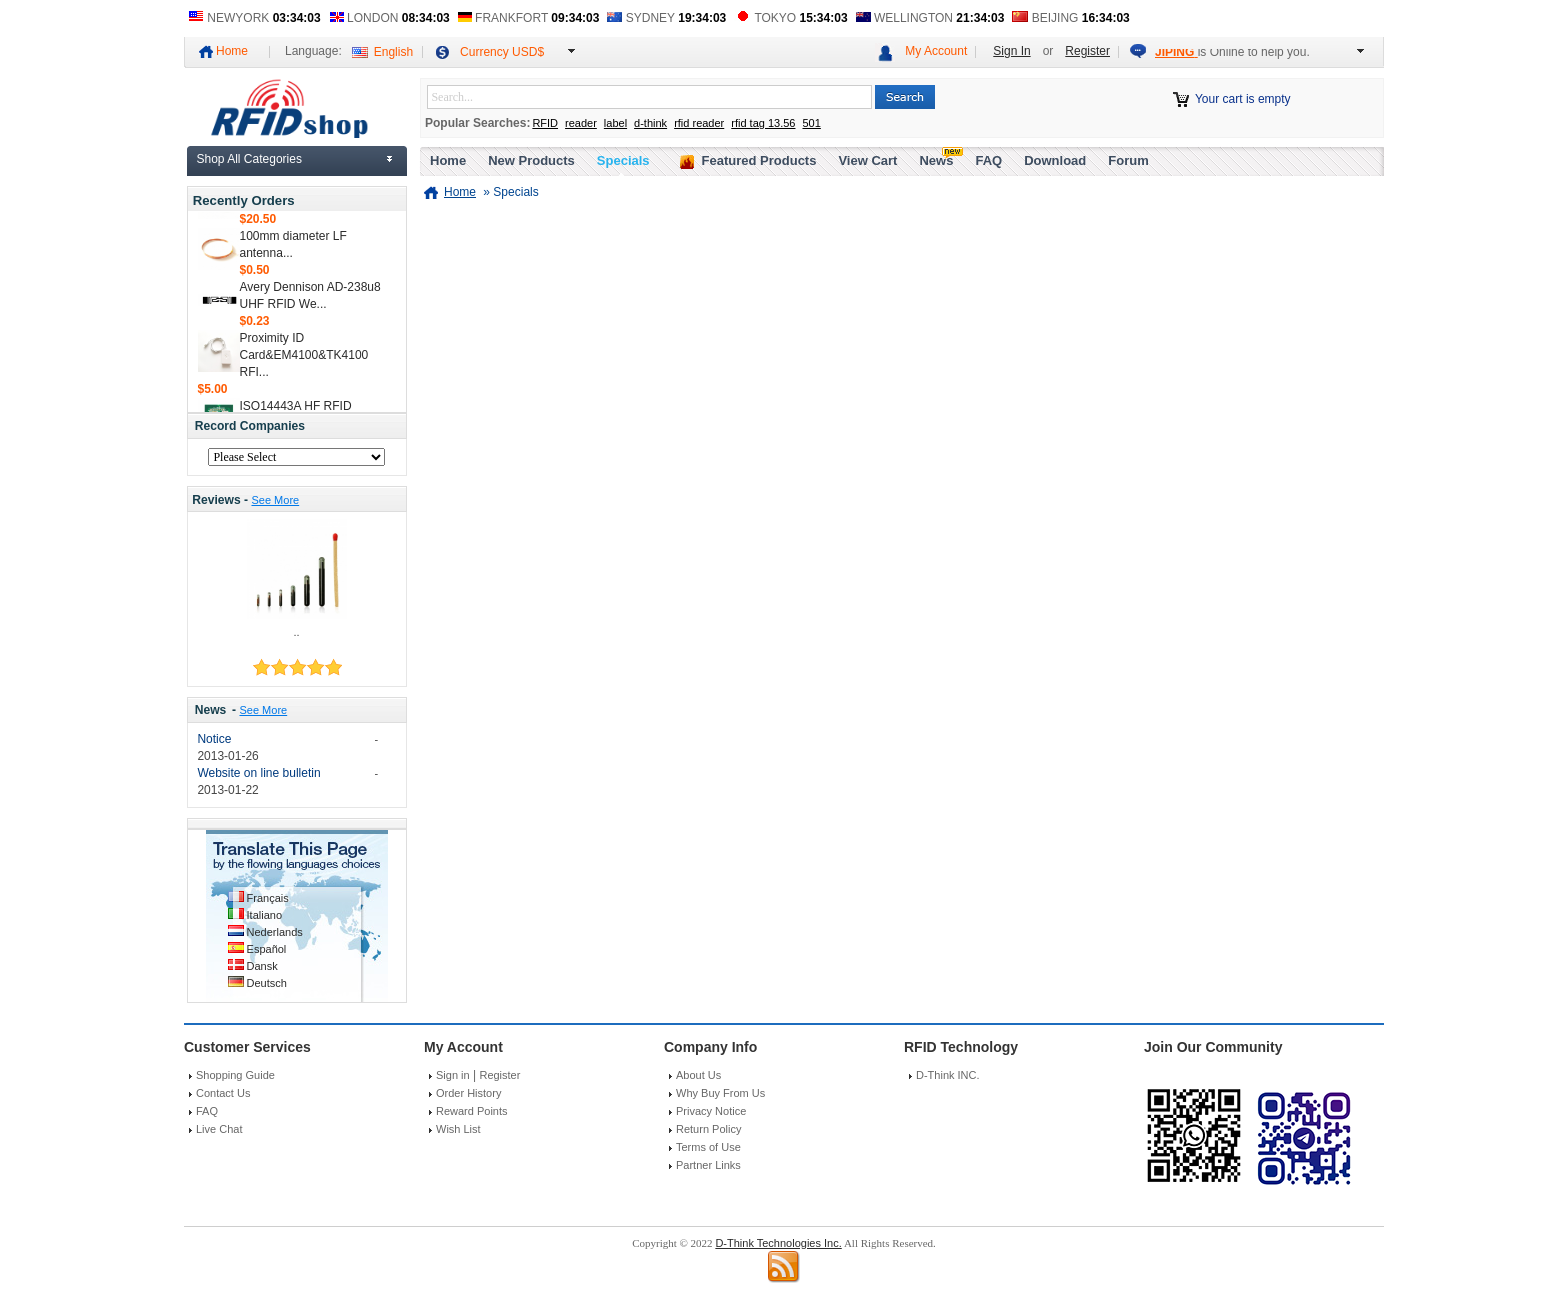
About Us (698, 1075)
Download (1055, 160)
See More (275, 500)
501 (811, 123)
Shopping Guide (235, 1075)
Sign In (1011, 51)
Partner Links (708, 1165)
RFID (545, 123)
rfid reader (699, 123)
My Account (936, 51)
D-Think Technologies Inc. (778, 1243)
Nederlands (275, 932)
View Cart (867, 160)
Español (267, 949)
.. (296, 632)
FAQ (988, 160)
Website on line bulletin (258, 773)
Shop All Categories (249, 159)
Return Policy (708, 1129)
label (615, 123)
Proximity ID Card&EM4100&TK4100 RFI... (304, 359)
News (211, 710)
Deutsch (267, 983)
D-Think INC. (948, 1075)
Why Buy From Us (720, 1093)
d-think (650, 123)
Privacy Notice (711, 1111)
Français (268, 898)
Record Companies (250, 426)
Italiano (264, 915)
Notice (214, 739)
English (393, 52)
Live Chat (219, 1129)
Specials (623, 160)
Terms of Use (708, 1147)
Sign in (453, 1075)
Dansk (262, 966)
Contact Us (223, 1093)
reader (581, 123)
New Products (531, 160)
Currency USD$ (502, 52)
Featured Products (759, 160)
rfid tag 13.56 (763, 123)
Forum (1128, 160)
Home (232, 51)
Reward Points (472, 1111)
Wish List (458, 1129)
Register (1087, 51)
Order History (468, 1093)
